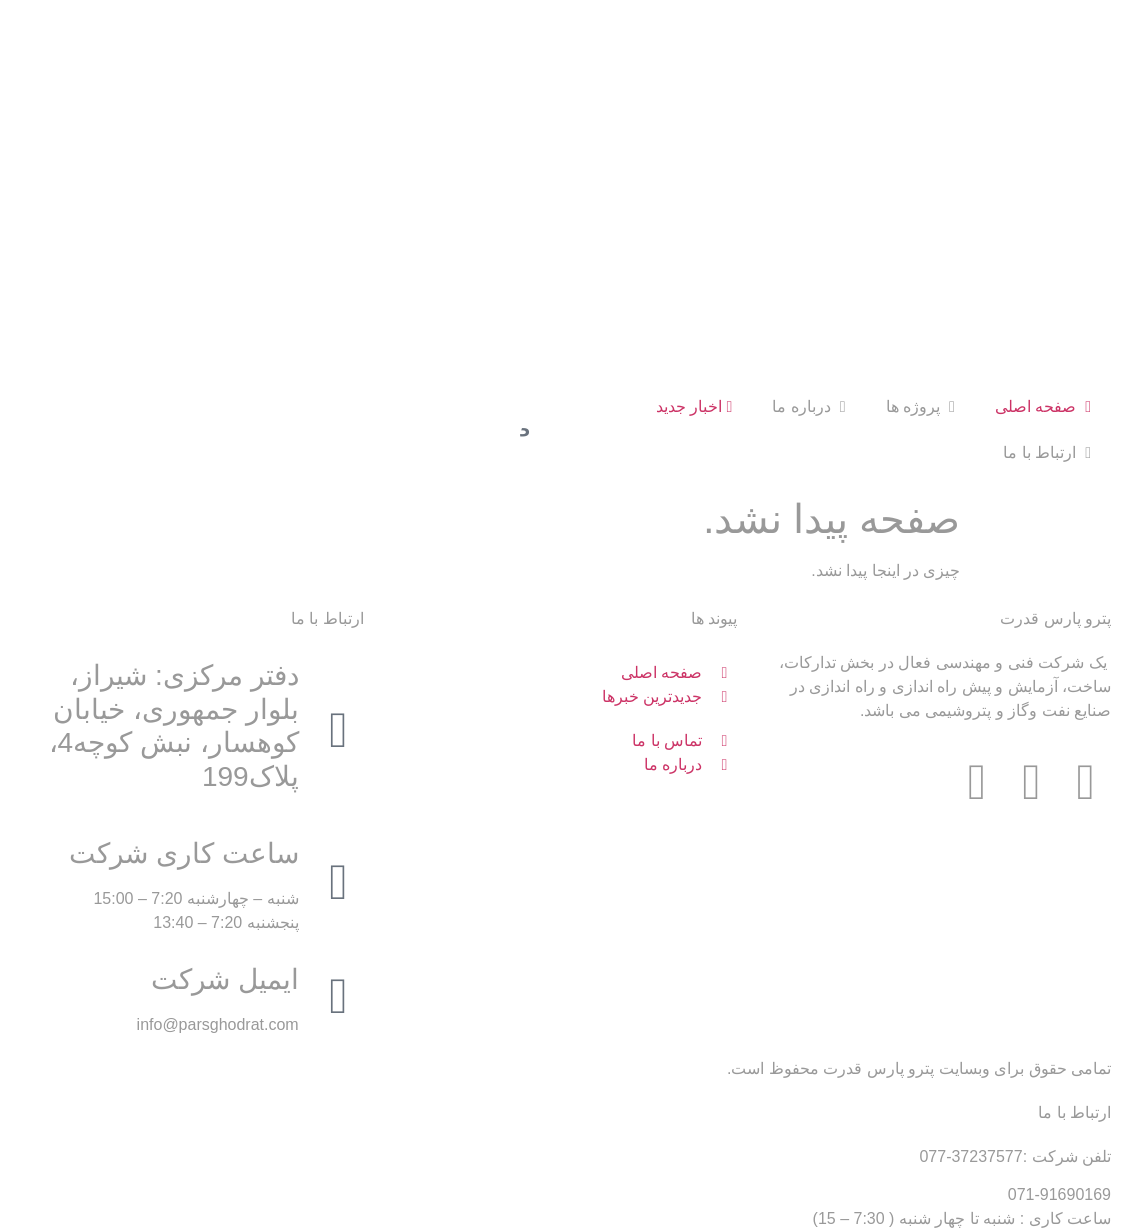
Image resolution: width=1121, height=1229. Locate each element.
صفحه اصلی (1043, 218)
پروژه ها (920, 218)
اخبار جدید (694, 218)
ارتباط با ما (1047, 264)
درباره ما (808, 218)
